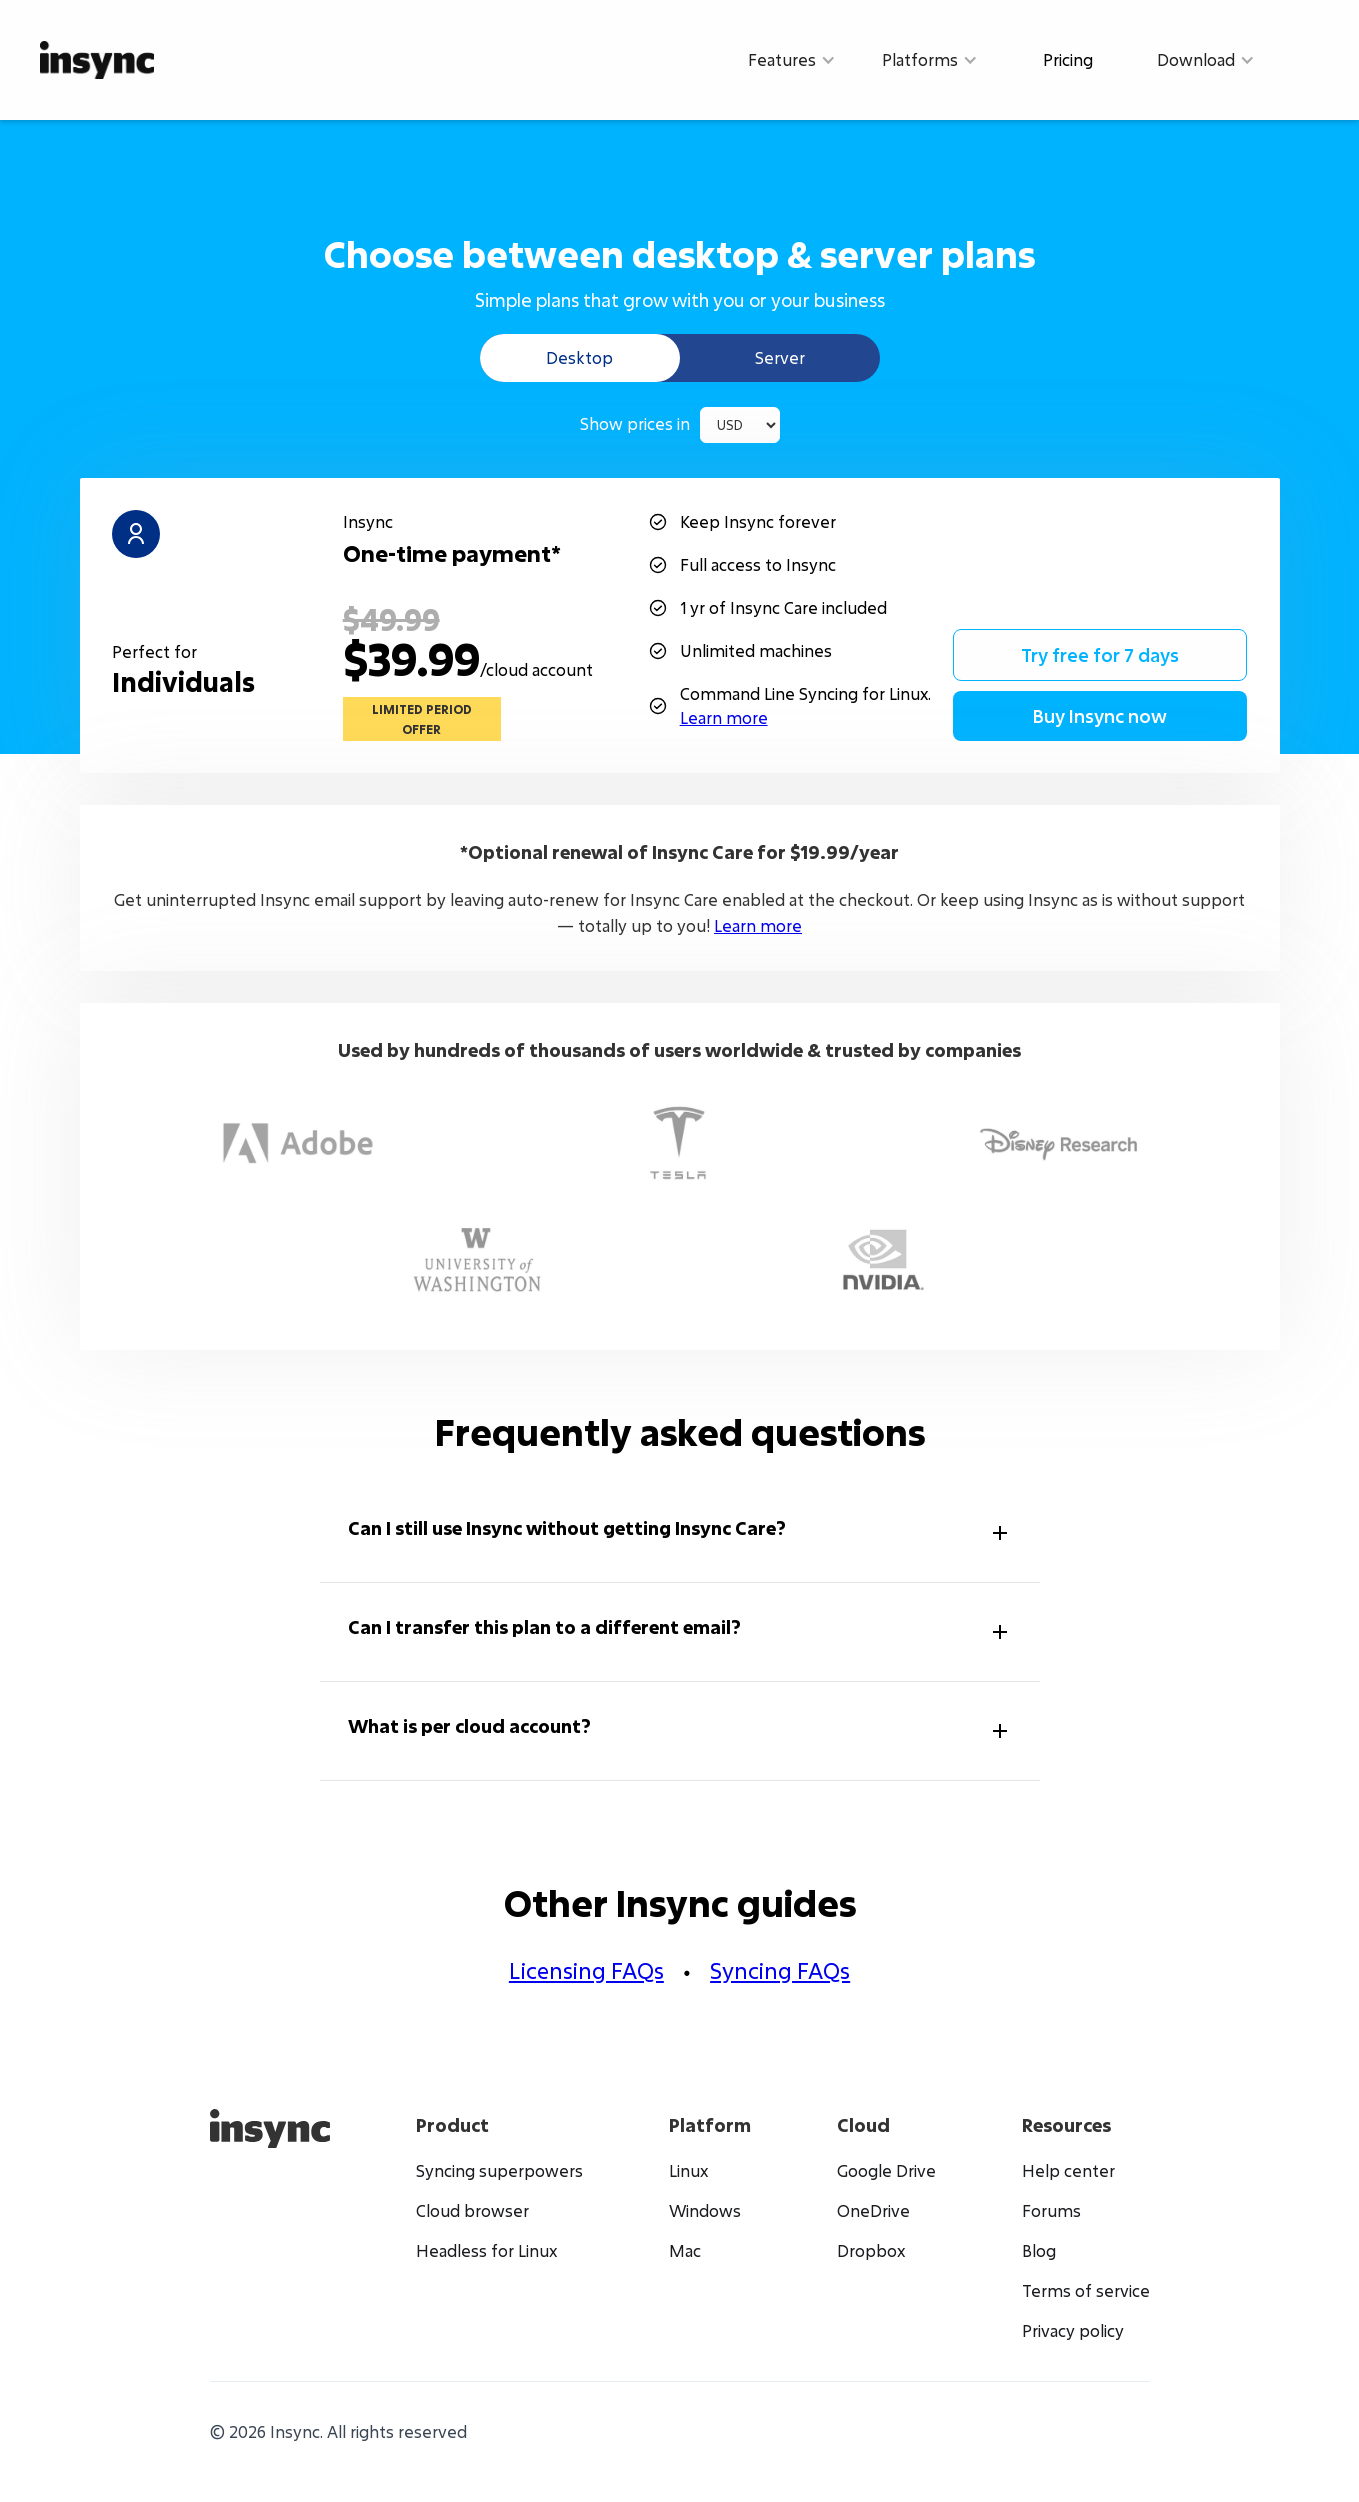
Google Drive (886, 2171)
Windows (705, 2211)
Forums (1051, 2211)
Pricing (1068, 59)
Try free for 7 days (1100, 655)
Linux (688, 2171)
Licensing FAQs (586, 1970)
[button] (792, 60)
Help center (1068, 2171)
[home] (97, 59)
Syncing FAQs (780, 1970)
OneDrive (873, 2211)
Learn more (724, 717)
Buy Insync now (1100, 716)
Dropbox (871, 2251)
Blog (1039, 2251)
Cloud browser (472, 2211)
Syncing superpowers (499, 2171)
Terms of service (1086, 2291)
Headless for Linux (486, 2251)
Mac (685, 2251)
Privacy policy (1073, 2331)
